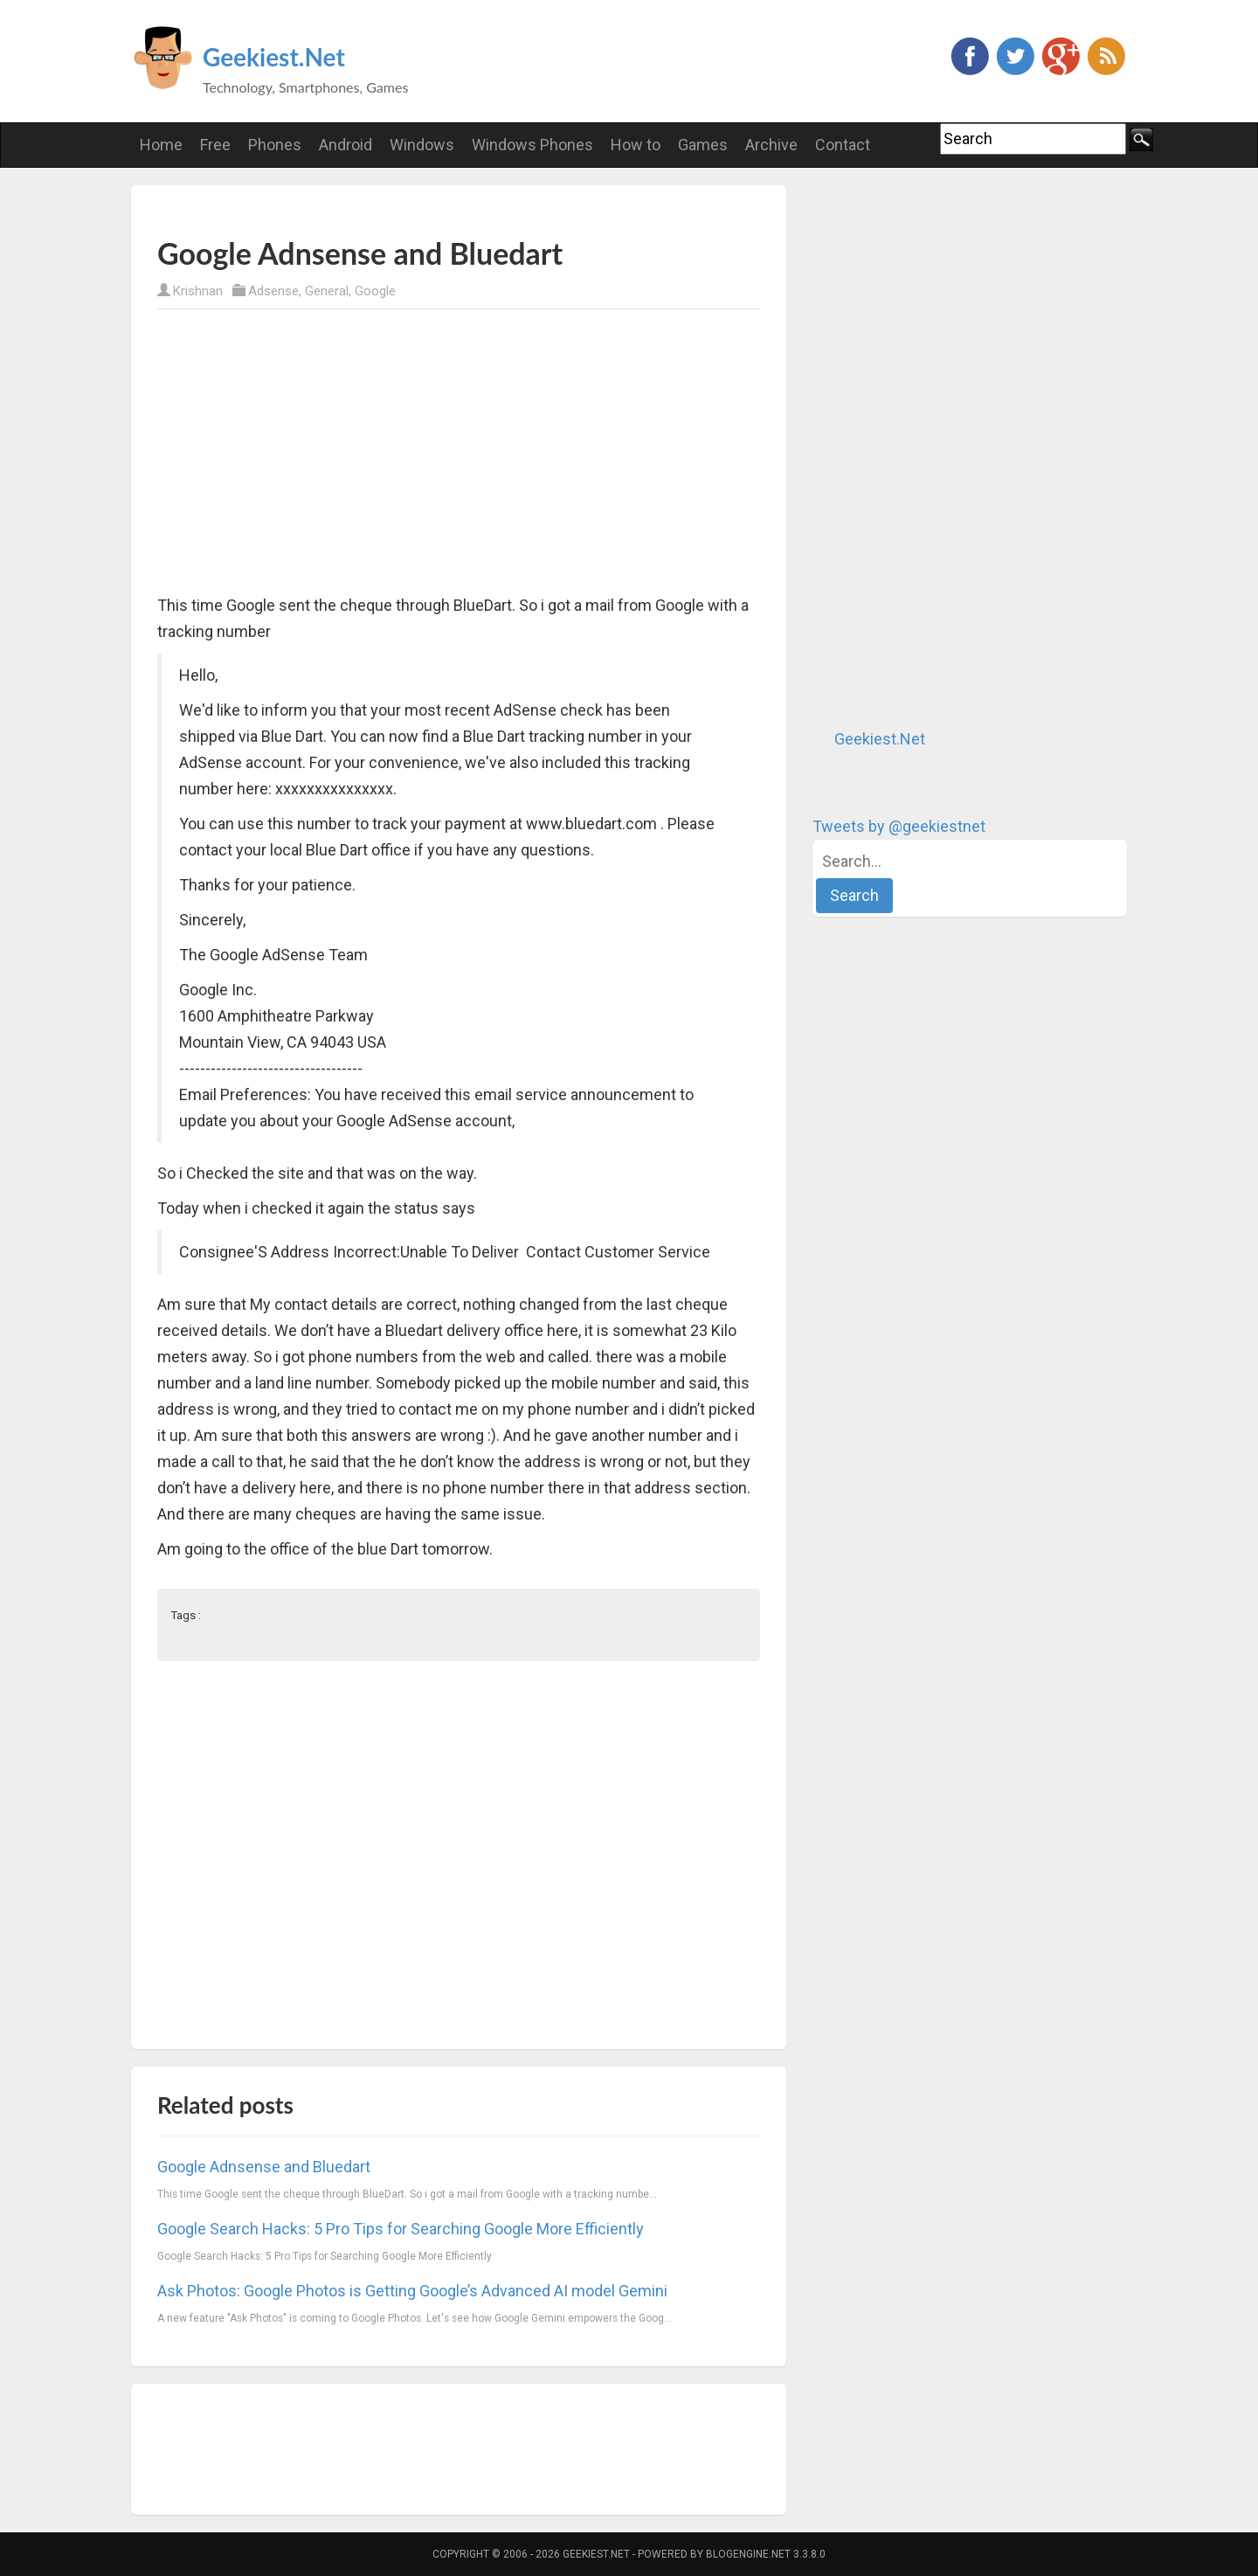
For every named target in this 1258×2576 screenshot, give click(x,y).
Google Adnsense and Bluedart (263, 2166)
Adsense (273, 291)
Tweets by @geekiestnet (898, 826)
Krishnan (198, 291)
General (327, 291)
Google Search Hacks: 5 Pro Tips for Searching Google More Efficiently (400, 2228)
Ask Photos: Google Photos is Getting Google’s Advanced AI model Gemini (412, 2291)
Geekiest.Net (274, 57)
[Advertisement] (361, 210)
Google (375, 291)
